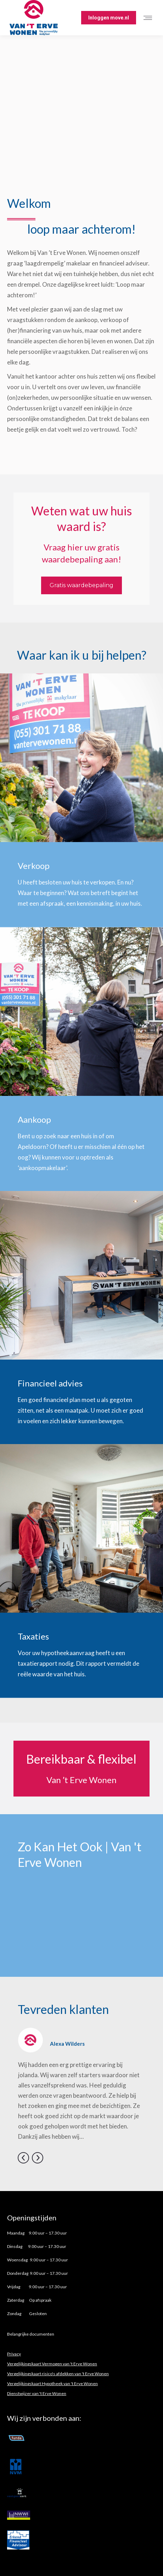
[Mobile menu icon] (149, 17)
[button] (23, 2157)
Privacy (14, 2353)
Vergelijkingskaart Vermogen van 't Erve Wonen (52, 2363)
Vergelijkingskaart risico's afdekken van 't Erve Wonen (58, 2373)
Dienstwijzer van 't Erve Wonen (36, 2393)
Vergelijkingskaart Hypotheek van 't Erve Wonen (52, 2383)
